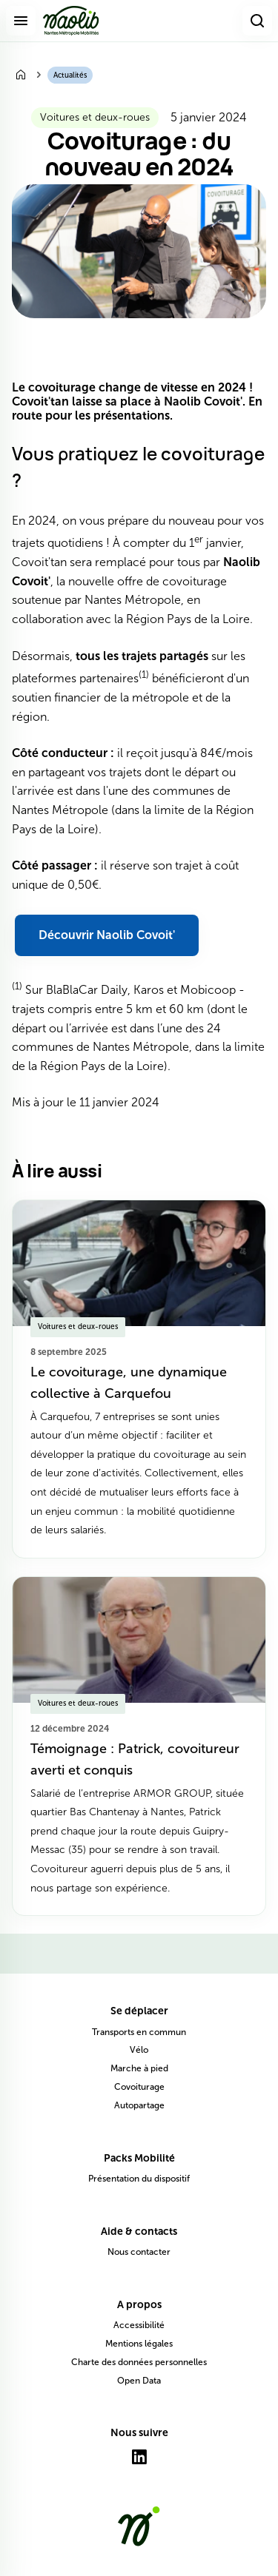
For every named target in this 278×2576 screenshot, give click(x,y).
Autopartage (139, 2105)
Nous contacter (139, 2252)
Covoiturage (139, 2087)
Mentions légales (139, 2343)
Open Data (139, 2380)
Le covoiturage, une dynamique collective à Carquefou (128, 1383)
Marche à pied (139, 2068)
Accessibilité (139, 2325)
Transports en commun (139, 2032)
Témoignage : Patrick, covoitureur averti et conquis (134, 1759)
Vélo (139, 2050)
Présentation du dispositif (139, 2178)
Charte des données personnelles (139, 2362)
